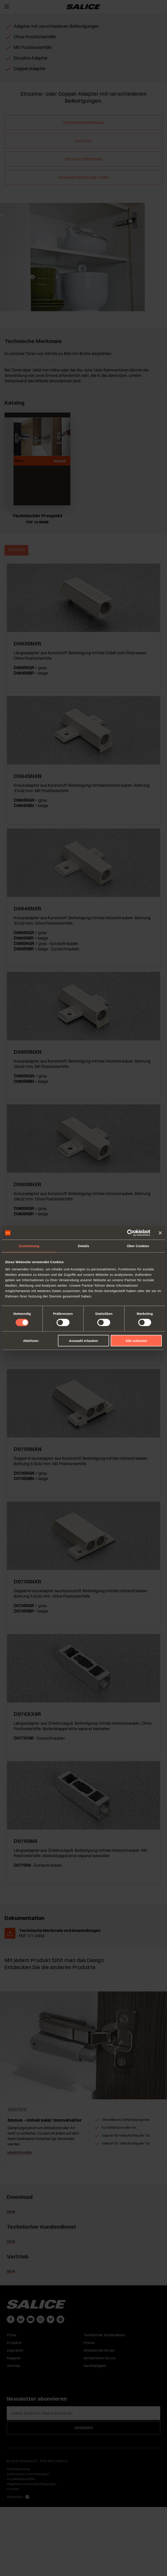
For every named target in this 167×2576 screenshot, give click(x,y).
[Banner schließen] (160, 1233)
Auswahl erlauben (83, 1340)
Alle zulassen (136, 1340)
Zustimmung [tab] (29, 1246)
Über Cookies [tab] (138, 1246)
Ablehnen (30, 1340)
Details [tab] (83, 1246)
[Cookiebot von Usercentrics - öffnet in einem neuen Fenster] (130, 1233)
